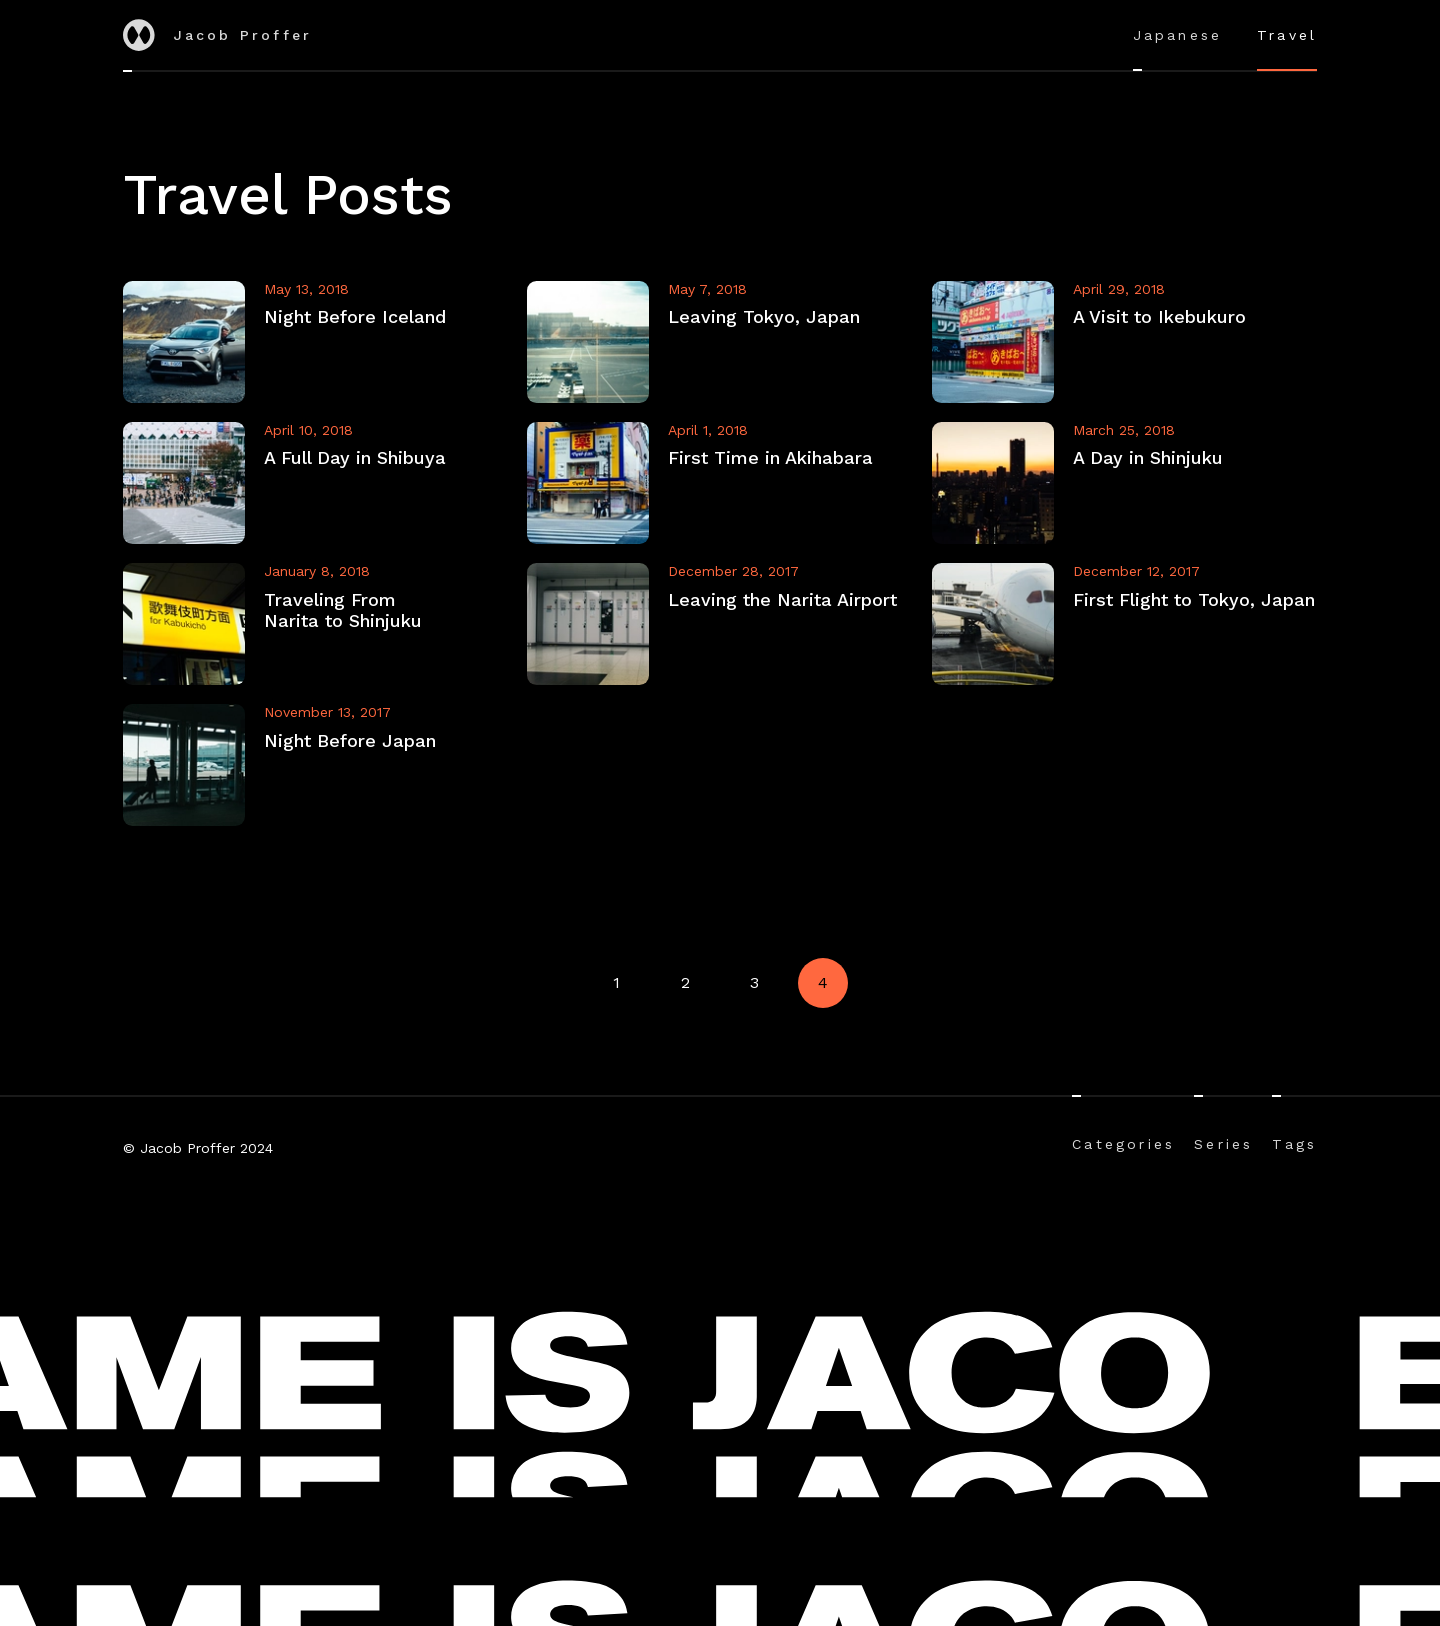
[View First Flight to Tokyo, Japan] (1125, 624)
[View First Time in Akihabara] (720, 483)
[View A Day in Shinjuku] (1125, 483)
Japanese (1178, 35)
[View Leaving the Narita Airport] (720, 624)
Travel (1287, 35)
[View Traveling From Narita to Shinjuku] (316, 624)
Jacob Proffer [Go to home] (218, 35)
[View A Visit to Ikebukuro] (1125, 342)
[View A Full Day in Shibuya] (316, 483)
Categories (1123, 1144)
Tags (1294, 1144)
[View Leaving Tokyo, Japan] (720, 342)
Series (1223, 1144)
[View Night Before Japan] (316, 765)
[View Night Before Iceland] (316, 342)
